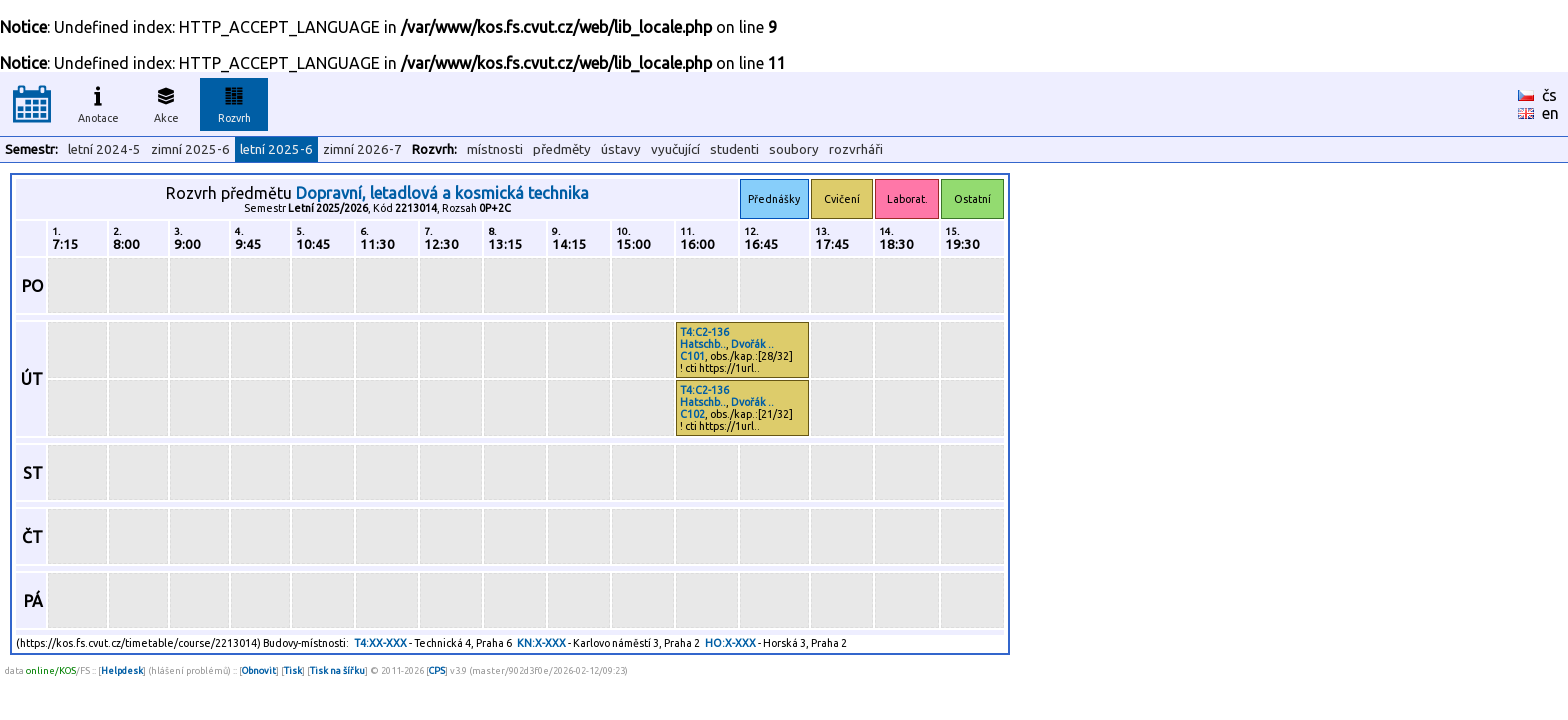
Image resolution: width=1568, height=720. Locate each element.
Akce (166, 102)
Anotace (98, 102)
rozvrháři (856, 149)
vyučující (675, 149)
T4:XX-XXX (380, 643)
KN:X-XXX (541, 643)
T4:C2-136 (704, 332)
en (1550, 113)
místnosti (495, 149)
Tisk (293, 670)
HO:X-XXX (730, 643)
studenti (734, 149)
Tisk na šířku (337, 670)
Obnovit (259, 670)
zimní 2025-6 (190, 149)
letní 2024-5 (104, 149)
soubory (794, 149)
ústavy (621, 149)
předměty (562, 149)
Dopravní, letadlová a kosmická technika (442, 193)
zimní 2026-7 (362, 149)
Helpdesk (122, 670)
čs (1549, 95)
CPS (437, 670)
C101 (692, 356)
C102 (692, 414)
